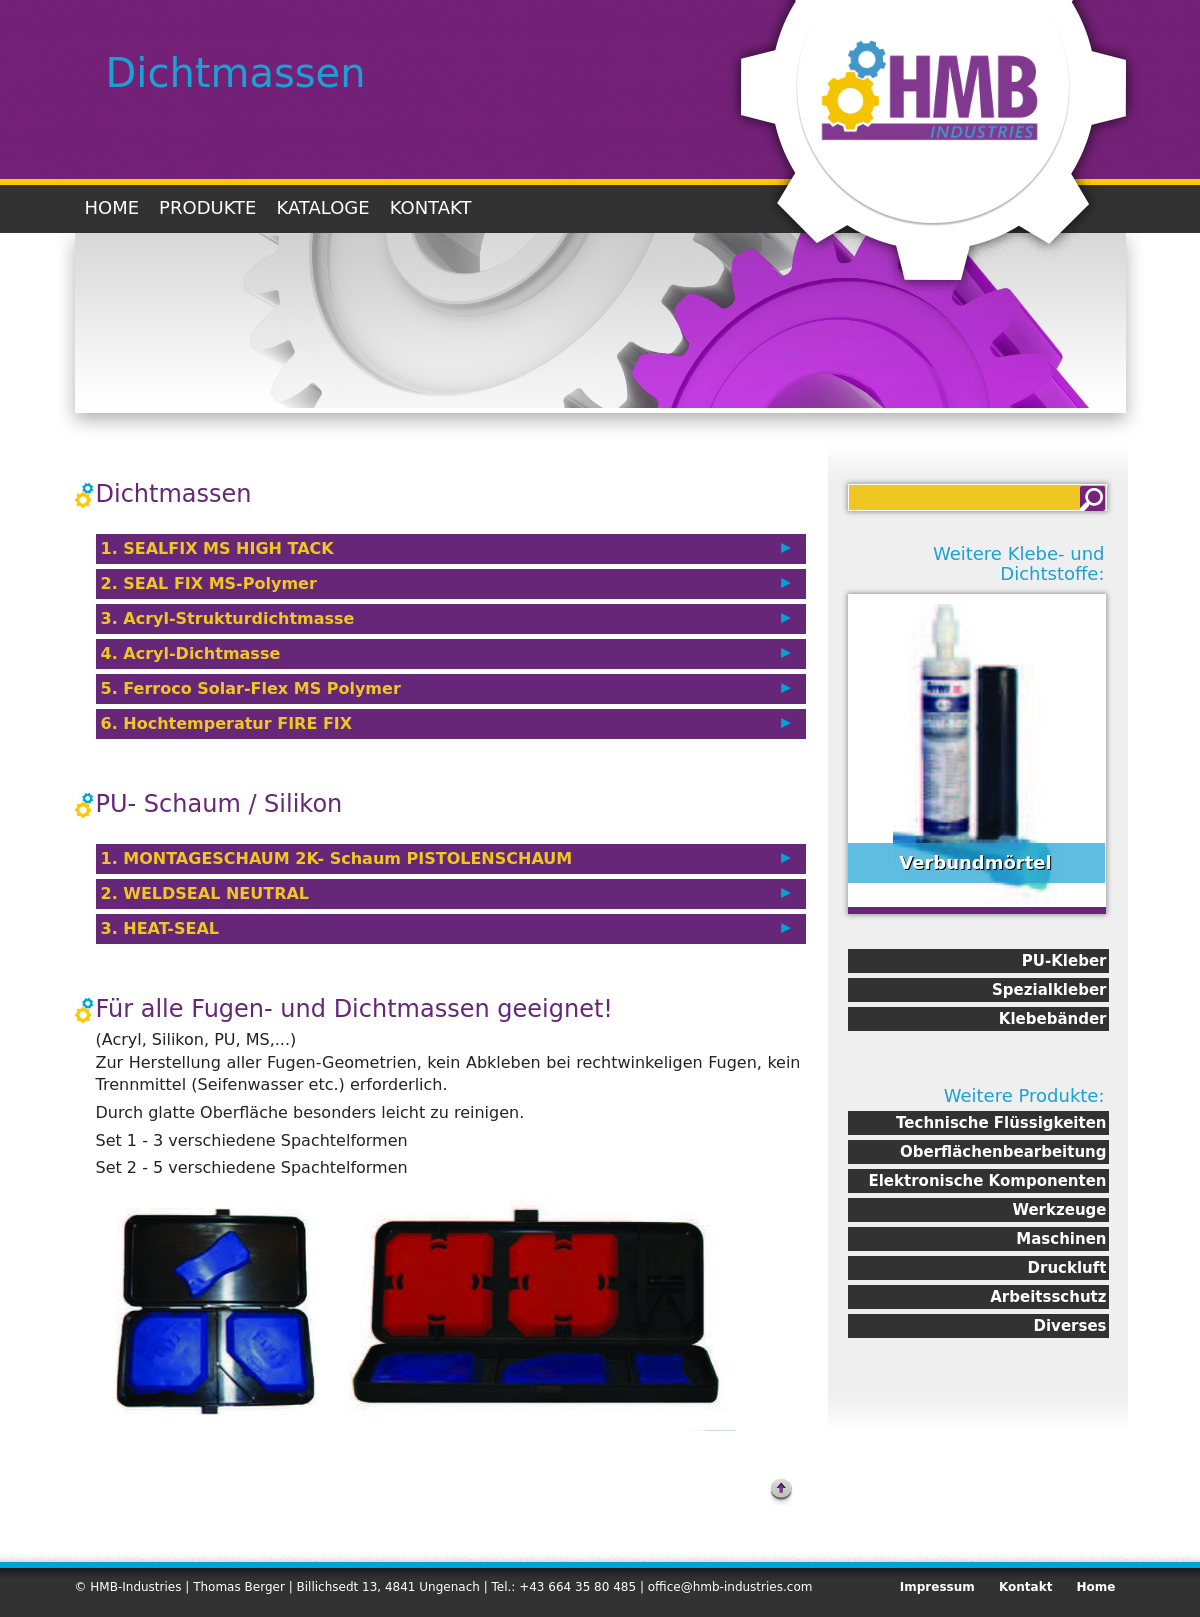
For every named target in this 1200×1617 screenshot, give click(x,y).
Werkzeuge (1059, 1210)
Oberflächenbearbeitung (1003, 1152)
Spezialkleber (1049, 990)
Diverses (1070, 1326)
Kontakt (431, 207)
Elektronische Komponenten (987, 1181)
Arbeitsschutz (1048, 1297)
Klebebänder (1053, 1019)
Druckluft (1067, 1268)
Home (112, 207)
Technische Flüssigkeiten (1001, 1123)
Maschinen (1061, 1239)
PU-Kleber (1064, 961)
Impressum (937, 1587)
